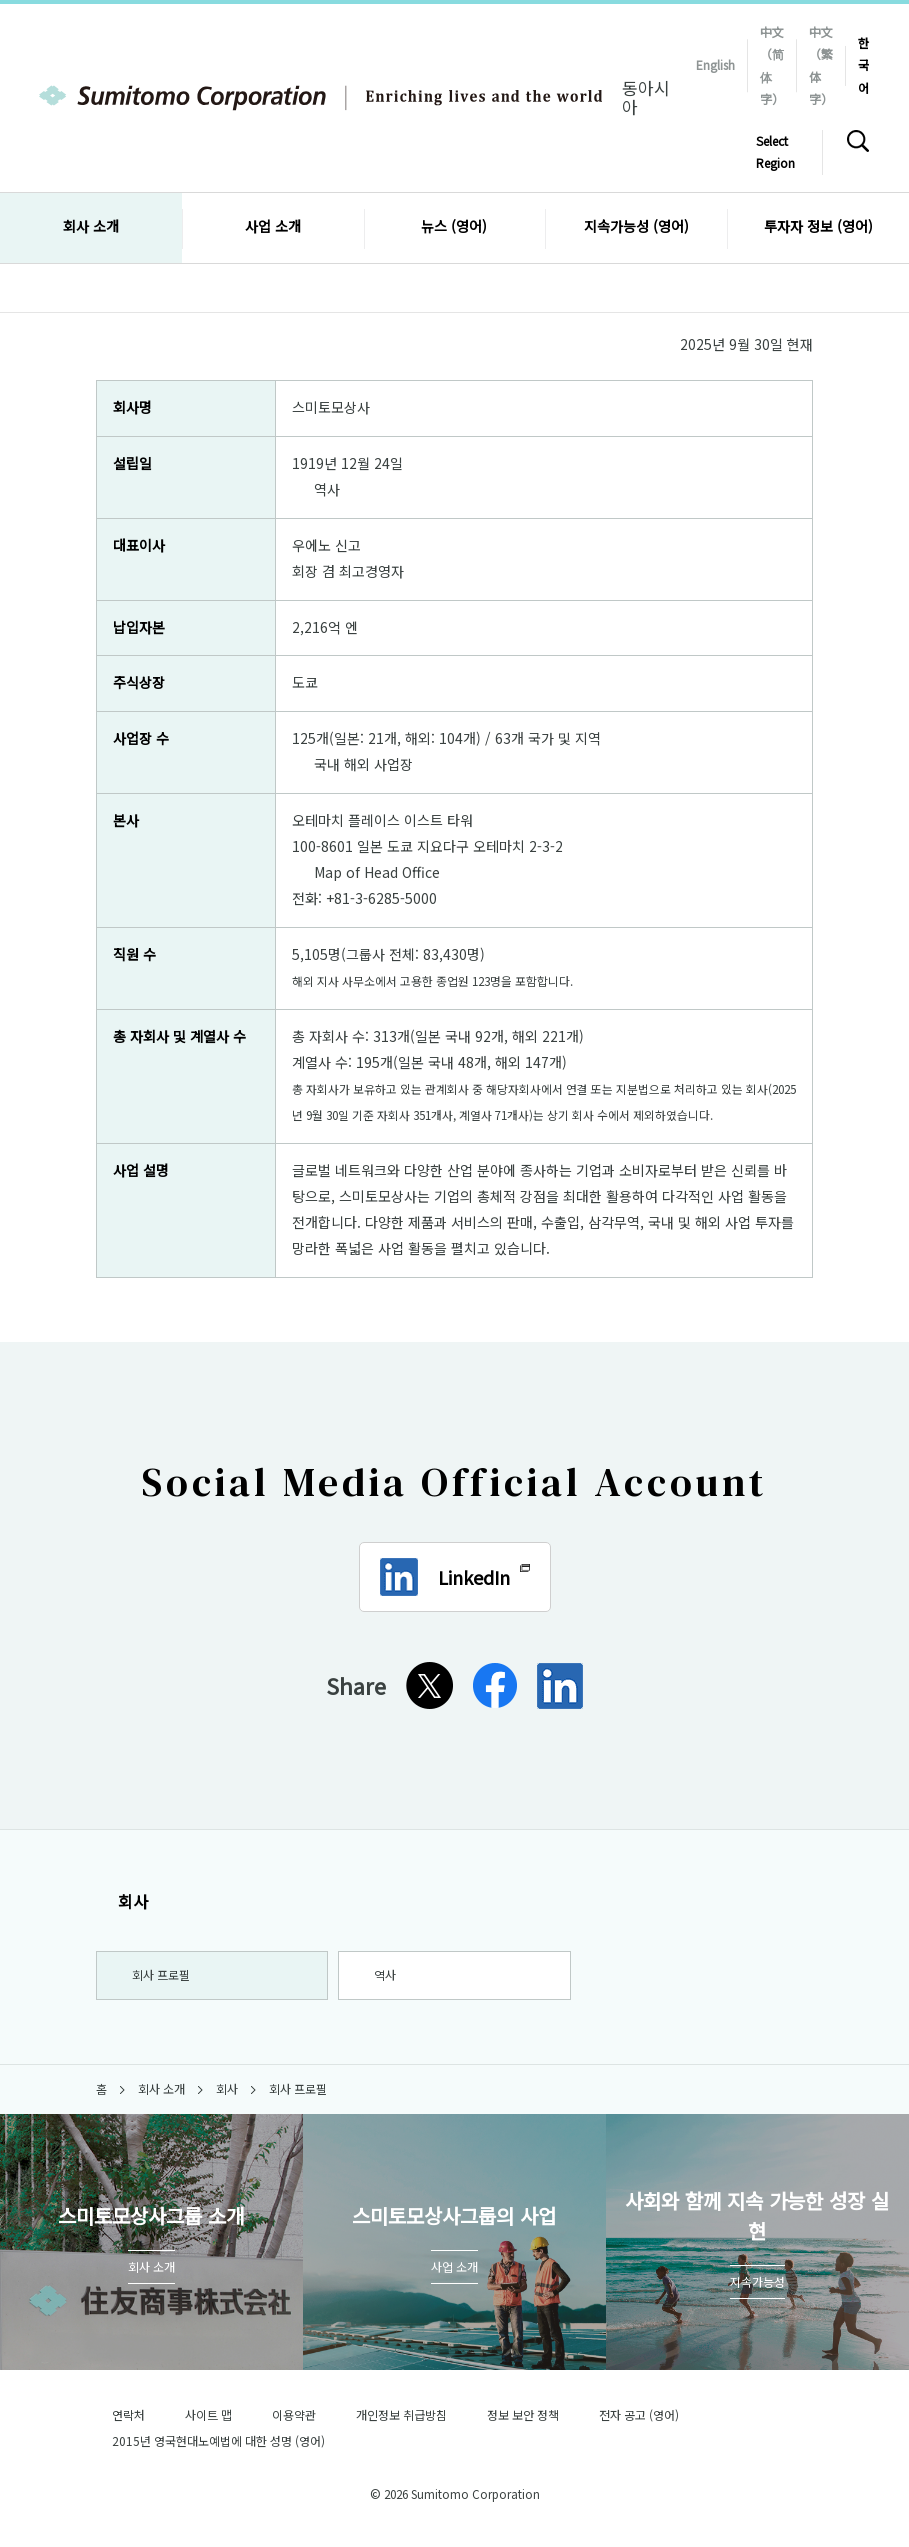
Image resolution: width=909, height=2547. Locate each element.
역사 (327, 489)
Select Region (775, 151)
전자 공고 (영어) (648, 2422)
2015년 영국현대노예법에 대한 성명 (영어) (227, 2448)
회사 (122, 1901)
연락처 (128, 2422)
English (715, 64)
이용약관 (294, 2422)
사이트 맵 (208, 2422)
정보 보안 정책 (523, 2422)
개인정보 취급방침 (401, 2422)
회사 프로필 (162, 1978)
